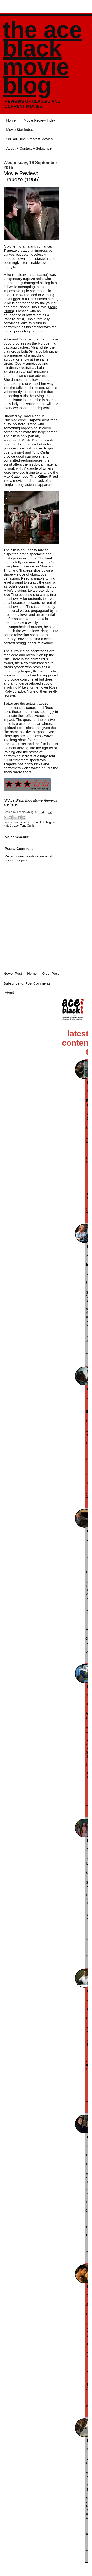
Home (11, 120)
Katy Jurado (11, 825)
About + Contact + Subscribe (29, 148)
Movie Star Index (19, 130)
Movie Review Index (39, 120)
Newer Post (13, 973)
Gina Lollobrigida (44, 822)
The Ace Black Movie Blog (42, 57)
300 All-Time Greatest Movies (29, 139)
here (13, 804)
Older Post (50, 973)
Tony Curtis (27, 825)
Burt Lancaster (36, 275)
